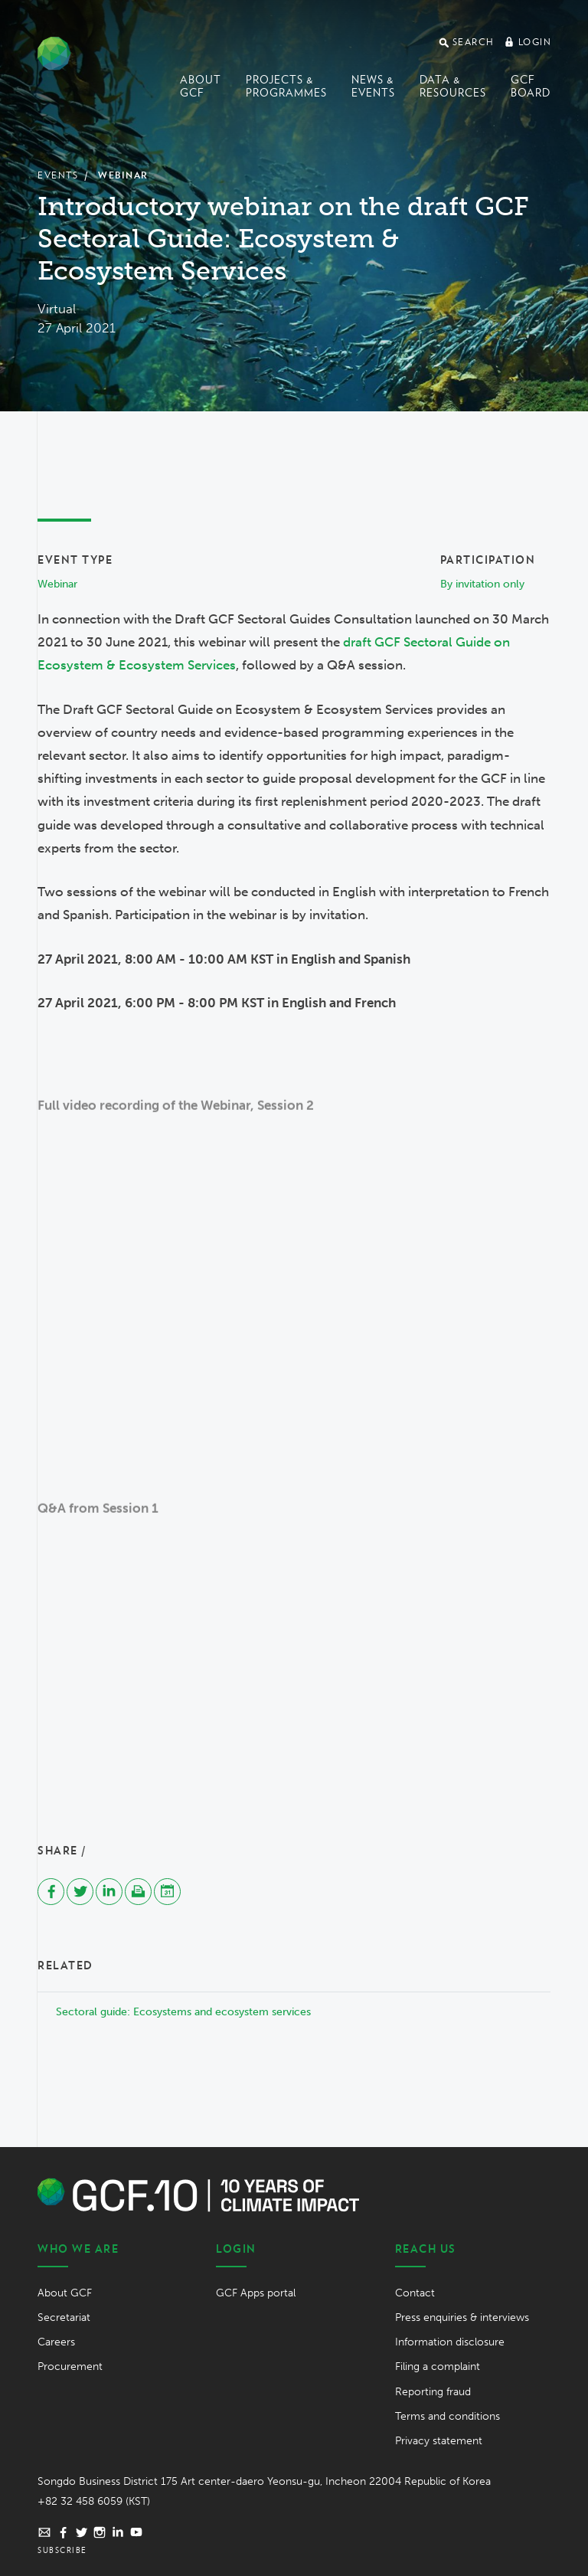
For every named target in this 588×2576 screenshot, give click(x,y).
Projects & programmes (286, 86)
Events (58, 175)
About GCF (200, 86)
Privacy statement (438, 2440)
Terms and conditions (447, 2416)
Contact (415, 2292)
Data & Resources (453, 86)
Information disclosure (450, 2342)
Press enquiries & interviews (462, 2317)
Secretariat (64, 2317)
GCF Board (530, 86)
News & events (373, 86)
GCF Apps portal (256, 2292)
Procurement (70, 2366)
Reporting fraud (433, 2391)
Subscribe (62, 2550)
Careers (56, 2342)
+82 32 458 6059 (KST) (94, 2501)
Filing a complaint (437, 2366)
